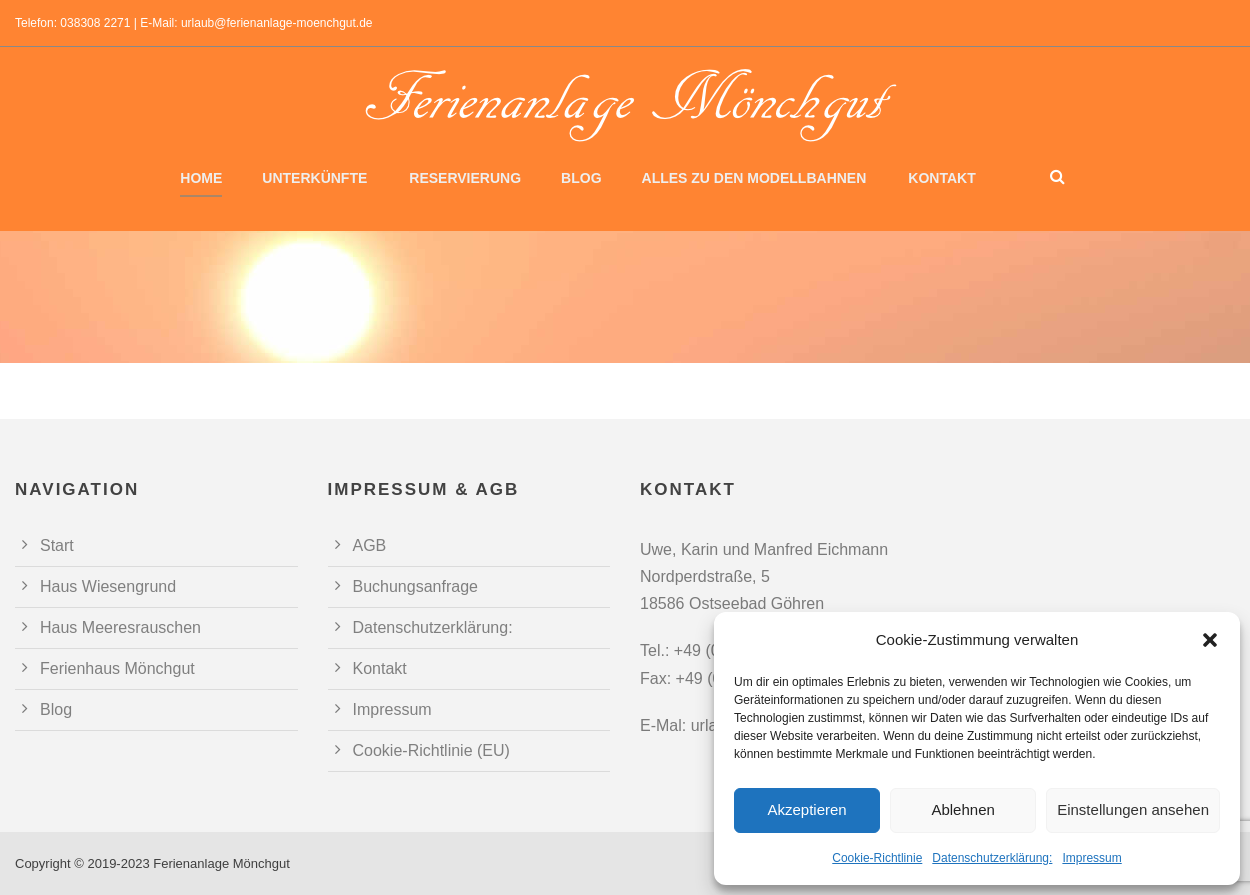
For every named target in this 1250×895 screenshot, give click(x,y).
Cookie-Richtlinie (877, 858)
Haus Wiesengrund (108, 586)
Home (201, 178)
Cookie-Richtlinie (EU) (431, 750)
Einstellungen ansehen (1133, 809)
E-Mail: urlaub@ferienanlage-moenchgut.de (256, 23)
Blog (581, 178)
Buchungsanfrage (415, 586)
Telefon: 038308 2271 (72, 23)
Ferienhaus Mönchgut (117, 668)
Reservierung (465, 178)
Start (57, 545)
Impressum (1091, 858)
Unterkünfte (314, 178)
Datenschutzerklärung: (992, 858)
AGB (370, 545)
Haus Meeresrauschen (120, 627)
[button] (1210, 640)
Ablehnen (962, 809)
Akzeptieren (806, 809)
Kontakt (941, 178)
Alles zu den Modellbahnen (754, 178)
